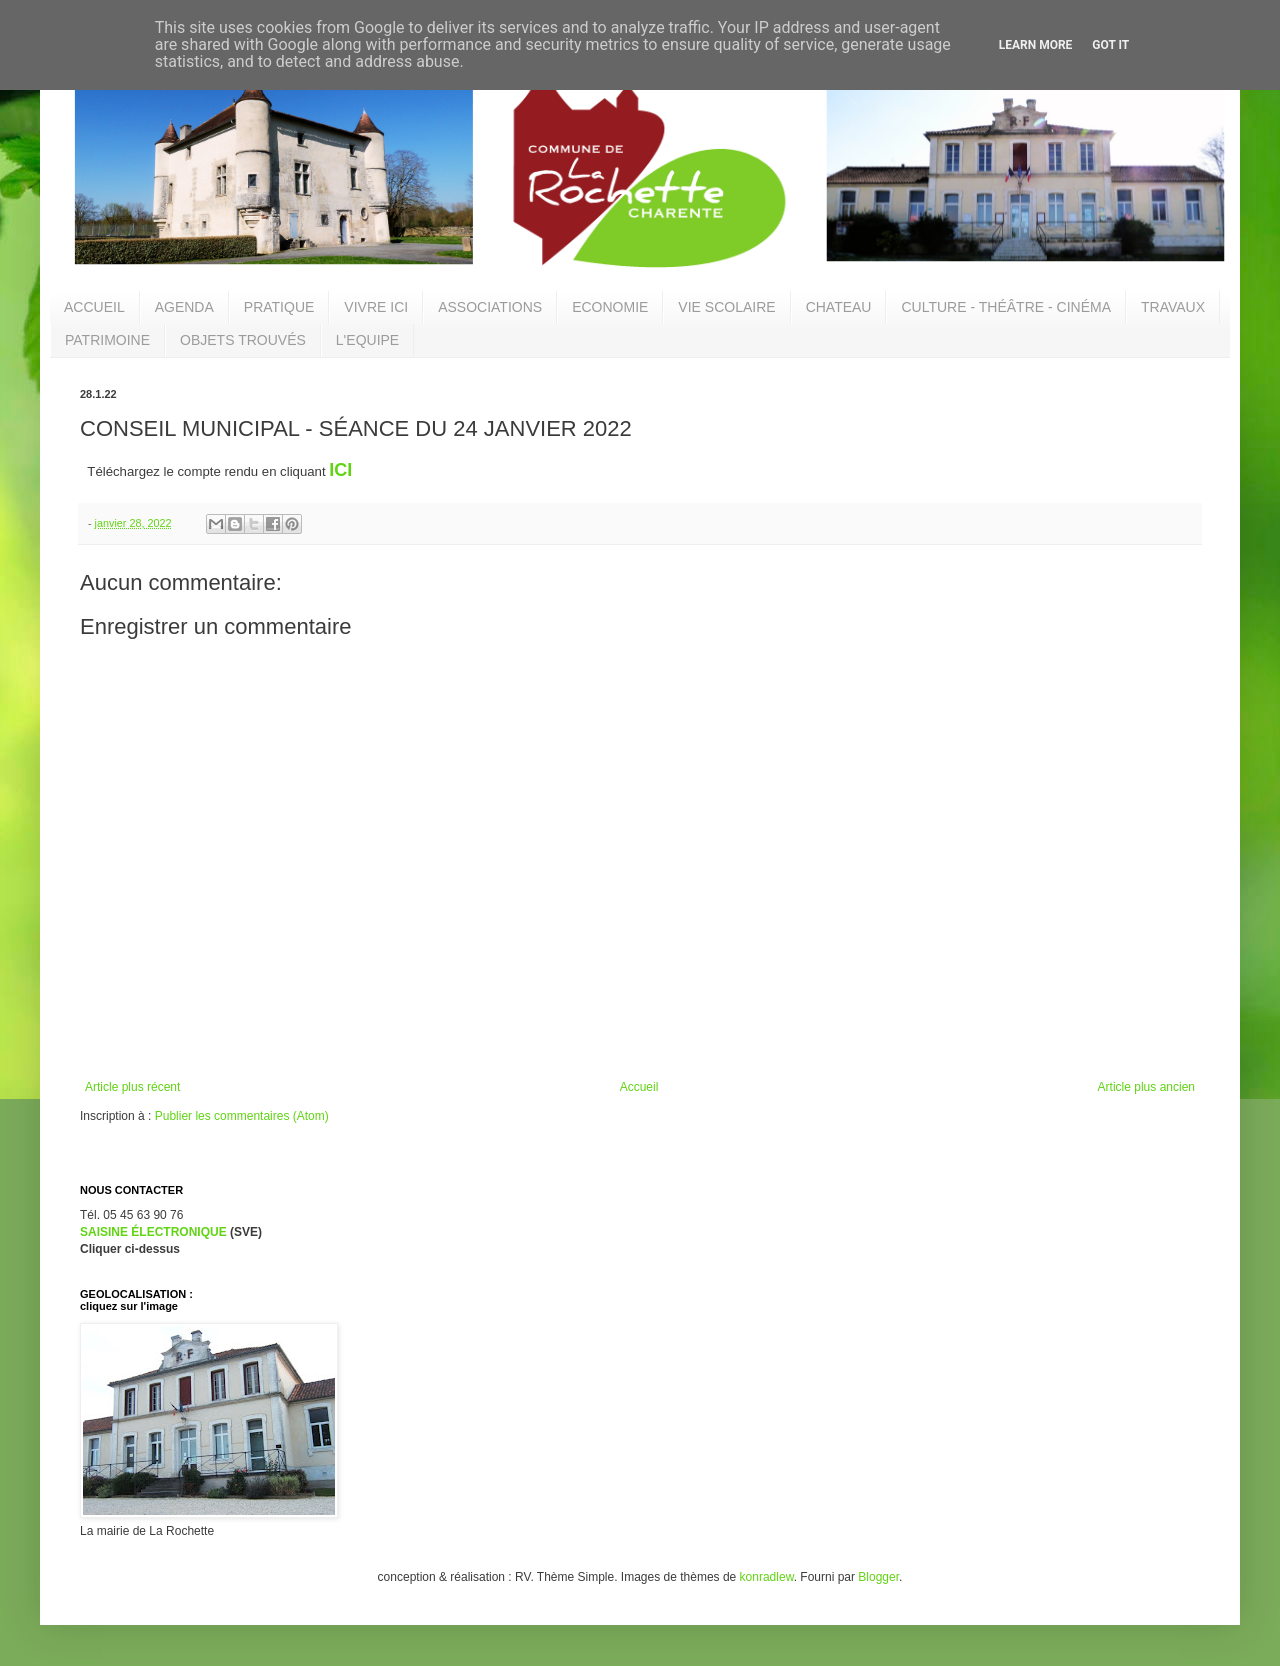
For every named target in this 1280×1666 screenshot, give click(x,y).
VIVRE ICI (376, 307)
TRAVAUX (1173, 307)
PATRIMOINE (107, 340)
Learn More (1036, 45)
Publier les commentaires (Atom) (242, 1116)
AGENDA (184, 307)
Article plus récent (132, 1087)
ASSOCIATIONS (490, 307)
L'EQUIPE (367, 340)
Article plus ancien (1146, 1087)
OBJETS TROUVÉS (243, 340)
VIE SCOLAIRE (726, 307)
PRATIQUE (279, 307)
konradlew (767, 1577)
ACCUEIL (94, 307)
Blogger (878, 1577)
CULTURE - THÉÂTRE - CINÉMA (1006, 307)
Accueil (639, 1087)
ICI (340, 470)
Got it (1110, 45)
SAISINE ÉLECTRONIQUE (153, 1232)
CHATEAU (839, 307)
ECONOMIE (610, 307)
